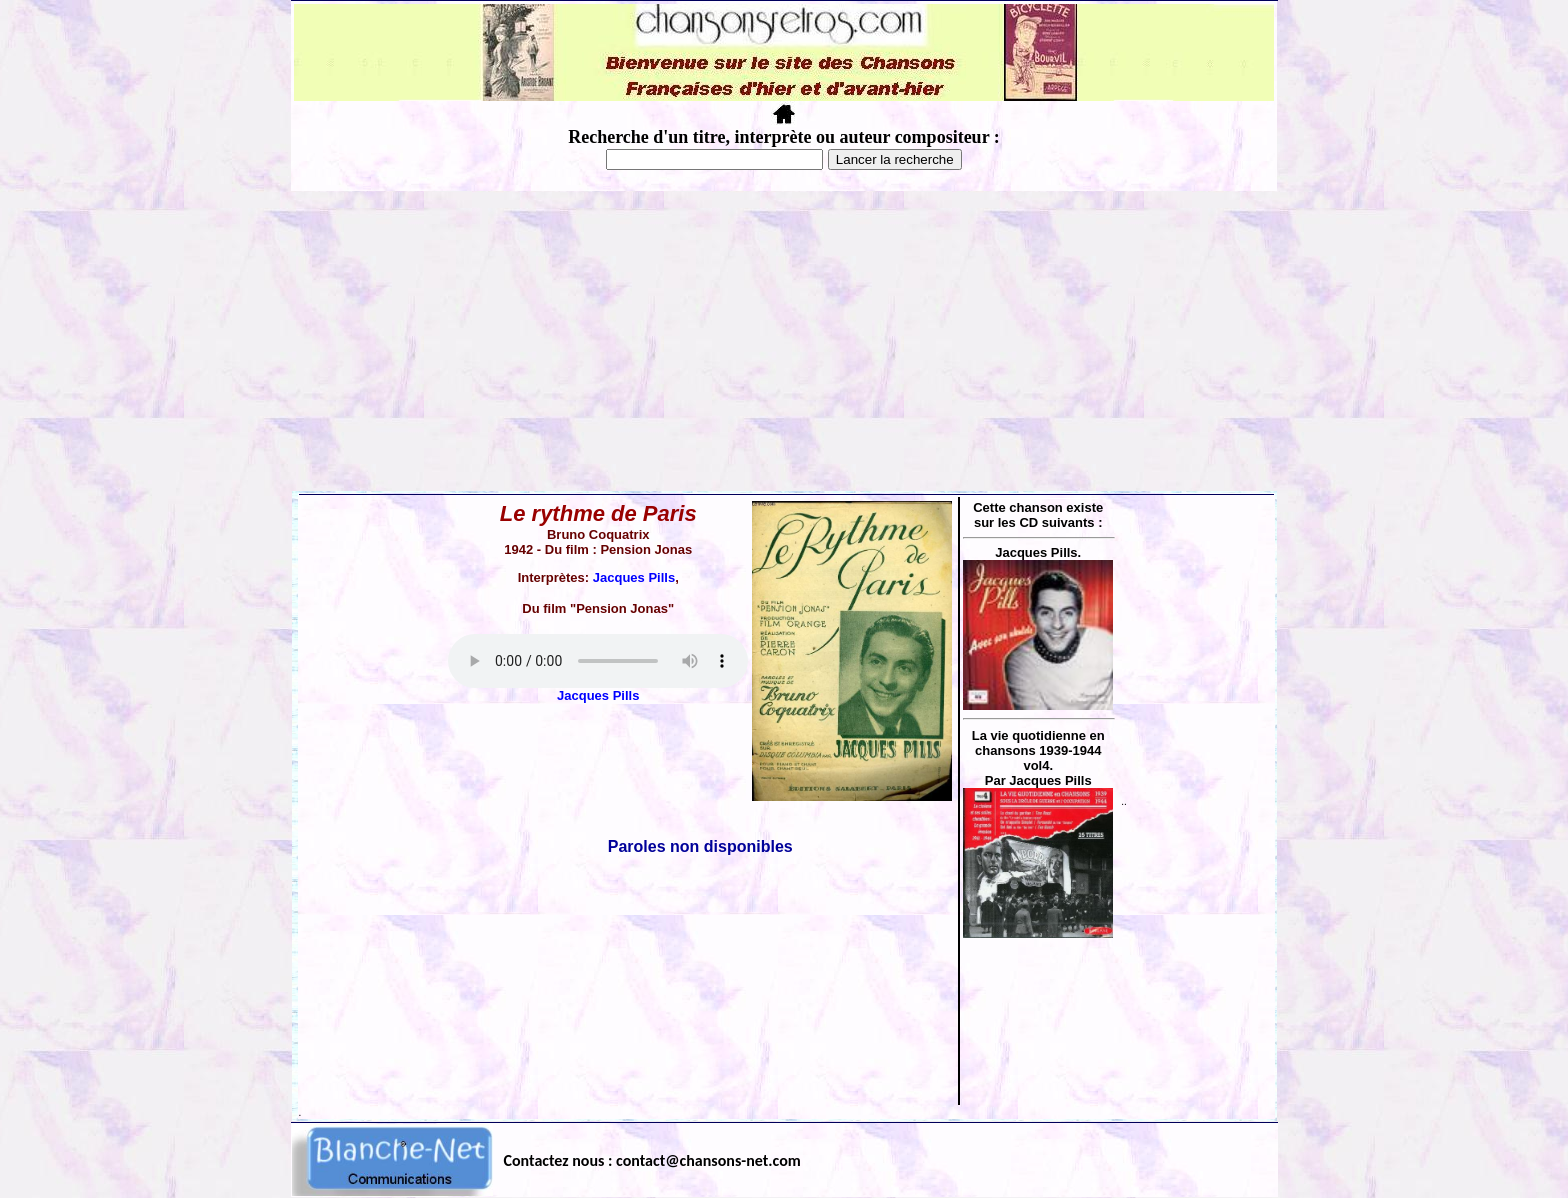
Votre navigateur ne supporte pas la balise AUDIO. (598, 661)
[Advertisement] (784, 341)
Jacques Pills (634, 577)
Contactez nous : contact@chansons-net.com (652, 1160)
